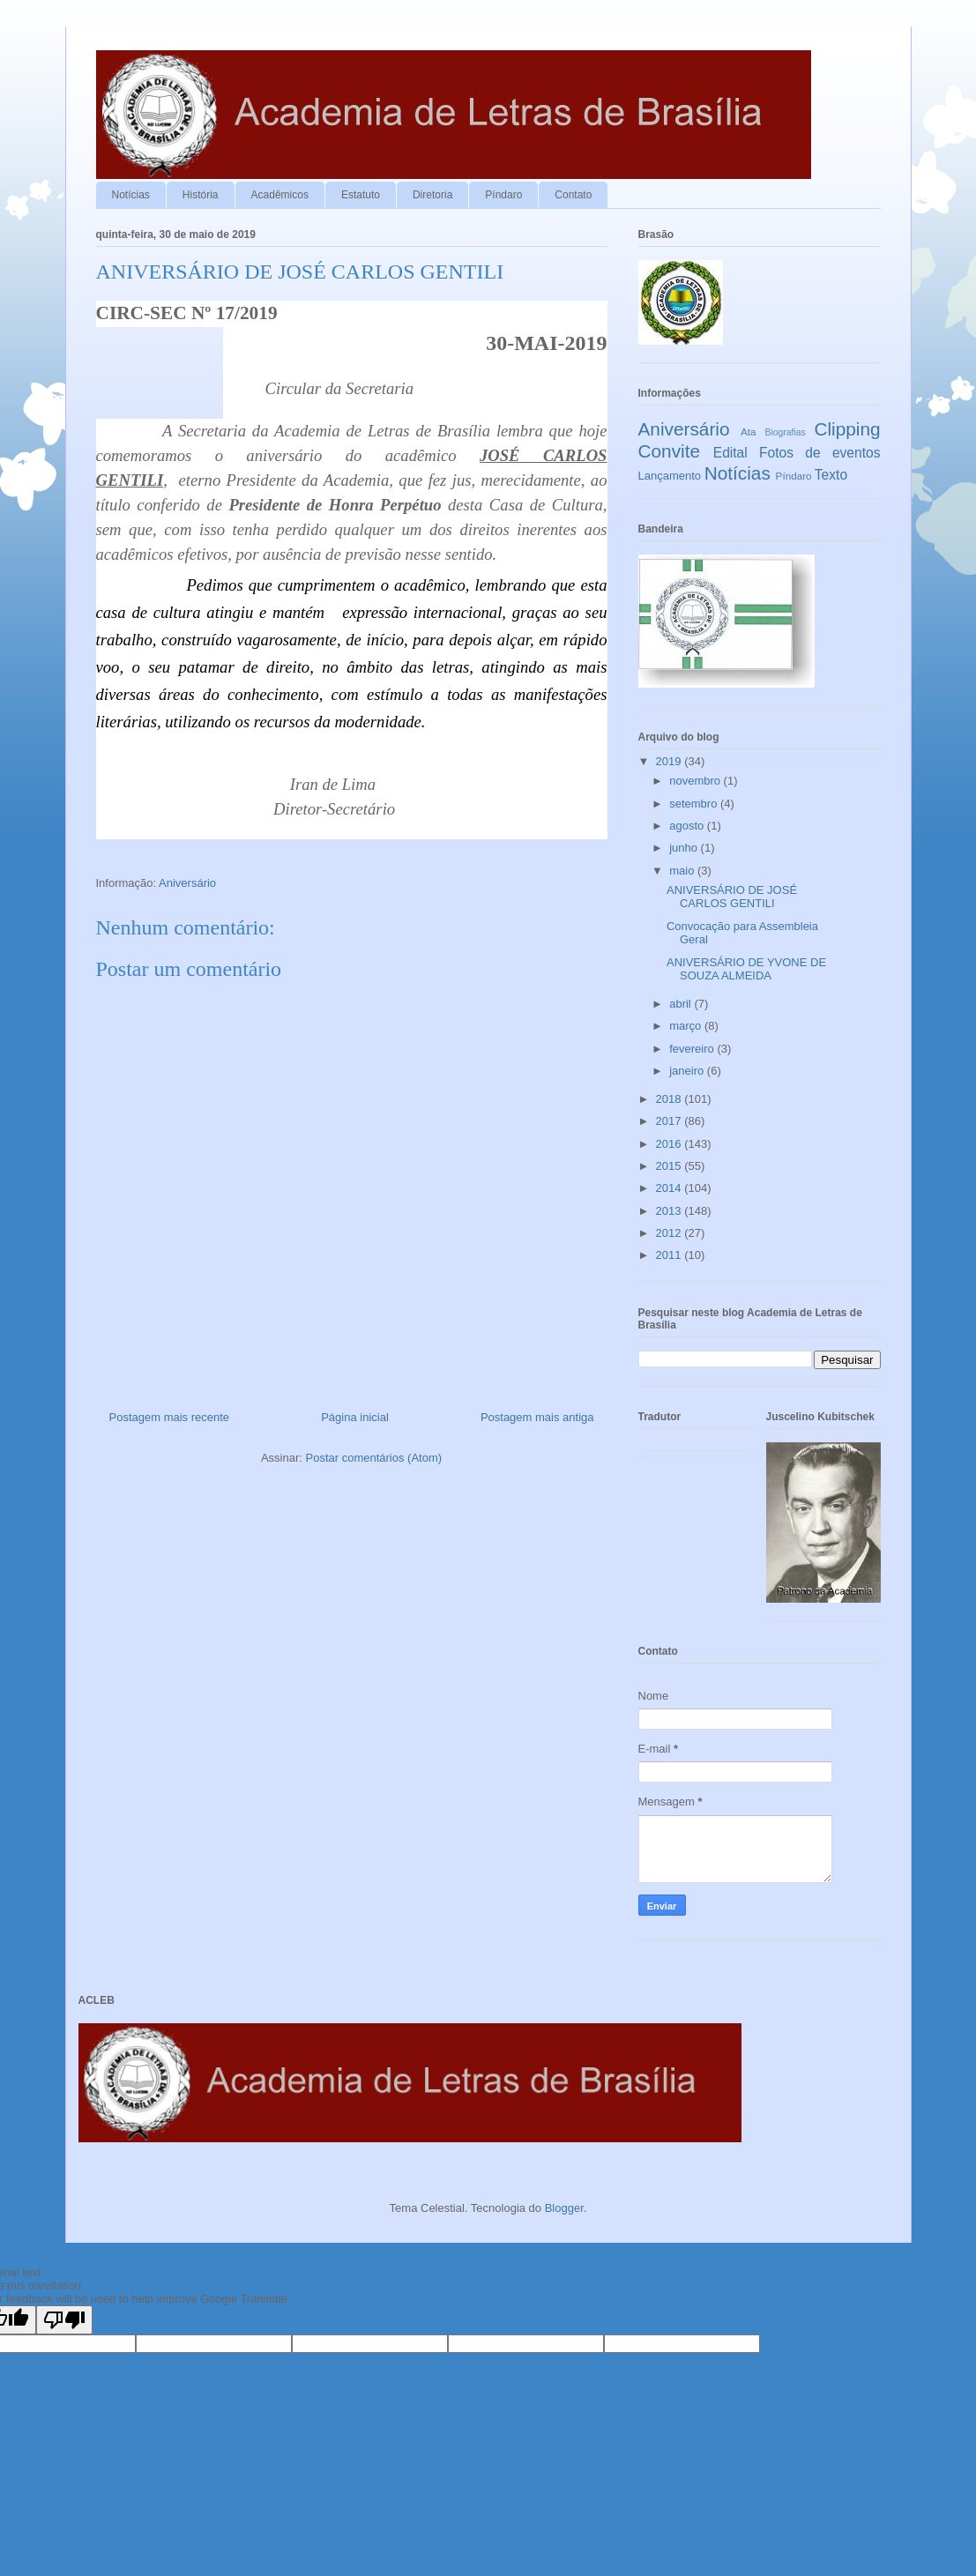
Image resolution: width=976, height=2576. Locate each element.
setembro (694, 803)
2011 (670, 1255)
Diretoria (432, 195)
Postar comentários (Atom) (373, 1457)
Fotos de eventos (819, 452)
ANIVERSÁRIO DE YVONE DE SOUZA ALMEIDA (746, 969)
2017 (670, 1121)
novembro (696, 780)
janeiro (688, 1070)
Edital (730, 452)
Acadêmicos (280, 195)
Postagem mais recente (169, 1417)
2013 (670, 1210)
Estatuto (360, 195)
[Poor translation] (64, 2319)
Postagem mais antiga (537, 1417)
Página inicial (355, 1417)
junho (684, 847)
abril (681, 1003)
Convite (669, 451)
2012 (670, 1233)
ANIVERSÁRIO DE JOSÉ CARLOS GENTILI (732, 897)
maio (683, 870)
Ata (748, 431)
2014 (670, 1188)
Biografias (785, 432)
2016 (670, 1143)
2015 (670, 1166)
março (686, 1025)
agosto (688, 825)
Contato (573, 195)
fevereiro (693, 1048)
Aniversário (187, 883)
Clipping (847, 429)
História (201, 195)
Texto (831, 474)
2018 (670, 1099)
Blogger (564, 2208)
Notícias (131, 195)
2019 (670, 761)
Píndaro (503, 195)
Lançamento (670, 475)
